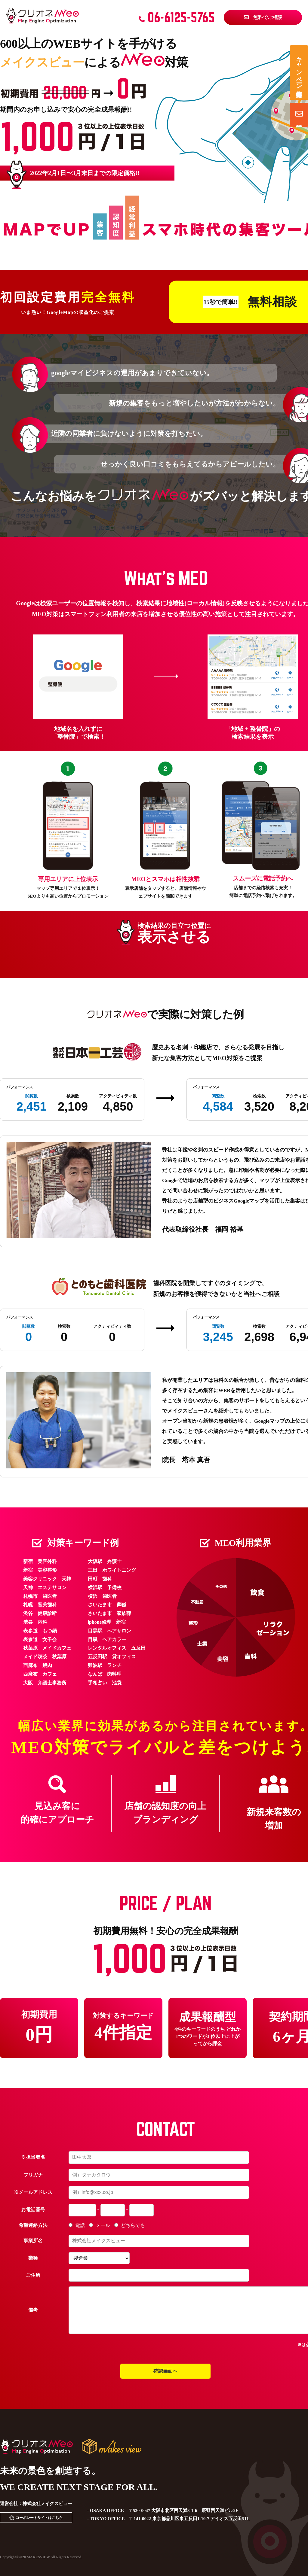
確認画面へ (165, 2371)
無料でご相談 (263, 17)
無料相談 (299, 113)
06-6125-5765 (177, 17)
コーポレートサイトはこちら (39, 2518)
